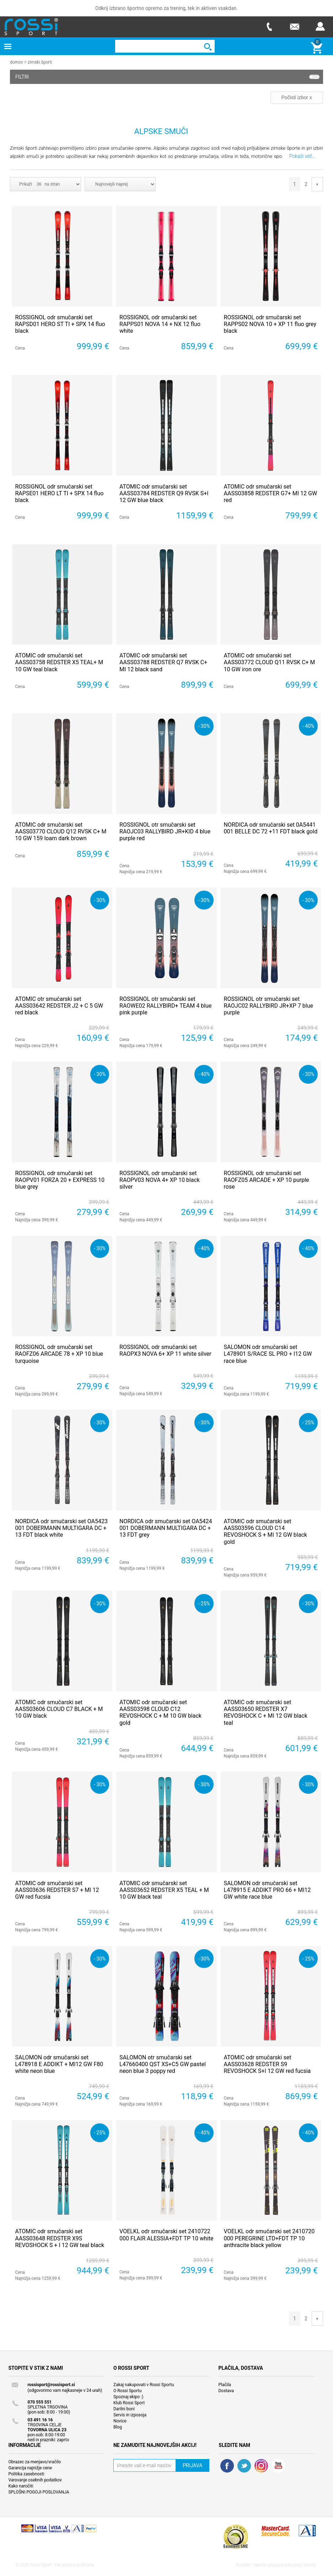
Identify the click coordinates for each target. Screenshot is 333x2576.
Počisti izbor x (296, 97)
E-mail (294, 26)
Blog (117, 2426)
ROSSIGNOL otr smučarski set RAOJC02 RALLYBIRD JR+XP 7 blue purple (268, 1005)
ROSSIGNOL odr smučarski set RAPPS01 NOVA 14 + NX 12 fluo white (159, 324)
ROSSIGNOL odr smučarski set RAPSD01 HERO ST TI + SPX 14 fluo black (60, 324)
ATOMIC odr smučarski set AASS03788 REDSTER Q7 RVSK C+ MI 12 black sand (163, 662)
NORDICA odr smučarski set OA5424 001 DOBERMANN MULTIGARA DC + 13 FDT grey (165, 1528)
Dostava (226, 2390)
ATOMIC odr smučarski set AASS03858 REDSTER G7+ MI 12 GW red (270, 493)
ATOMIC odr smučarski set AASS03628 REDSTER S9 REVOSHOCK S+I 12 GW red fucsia (267, 2064)
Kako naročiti (20, 2485)
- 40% (308, 725)
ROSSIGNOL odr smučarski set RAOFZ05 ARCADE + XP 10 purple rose (266, 1179)
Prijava (320, 26)
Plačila (224, 2384)
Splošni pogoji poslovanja (277, 2564)
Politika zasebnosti (26, 2473)
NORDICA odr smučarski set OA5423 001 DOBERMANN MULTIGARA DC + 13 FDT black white (61, 1528)
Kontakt (243, 2564)
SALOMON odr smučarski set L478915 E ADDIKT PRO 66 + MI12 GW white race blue (267, 1889)
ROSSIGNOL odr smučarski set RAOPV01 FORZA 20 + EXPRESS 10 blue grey (59, 1179)
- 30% (204, 725)
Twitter (244, 2465)
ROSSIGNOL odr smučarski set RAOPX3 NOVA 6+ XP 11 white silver (165, 1350)
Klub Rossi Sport (129, 2402)
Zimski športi (40, 62)
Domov (16, 62)
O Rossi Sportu (127, 2390)
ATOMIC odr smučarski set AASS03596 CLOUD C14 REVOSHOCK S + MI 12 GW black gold (265, 1531)
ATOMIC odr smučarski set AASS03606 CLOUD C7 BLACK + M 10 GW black (59, 1708)
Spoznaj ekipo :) (128, 2396)
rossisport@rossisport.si (51, 2384)
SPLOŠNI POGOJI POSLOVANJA (38, 2491)
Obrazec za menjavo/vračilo (34, 2461)
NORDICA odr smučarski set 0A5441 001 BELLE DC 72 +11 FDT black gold (271, 827)
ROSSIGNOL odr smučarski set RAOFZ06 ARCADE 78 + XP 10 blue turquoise (59, 1353)
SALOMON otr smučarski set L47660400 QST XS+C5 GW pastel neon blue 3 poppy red (162, 2064)
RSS (261, 2465)
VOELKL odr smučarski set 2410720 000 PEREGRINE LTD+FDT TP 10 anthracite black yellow (269, 2238)
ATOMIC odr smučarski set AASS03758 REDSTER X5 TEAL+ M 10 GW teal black (59, 662)
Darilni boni (124, 2408)
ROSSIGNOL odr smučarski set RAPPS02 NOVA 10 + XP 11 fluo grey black (270, 324)
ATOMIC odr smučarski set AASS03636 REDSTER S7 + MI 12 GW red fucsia (57, 1889)
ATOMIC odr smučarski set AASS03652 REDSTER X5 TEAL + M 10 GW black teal (164, 1889)
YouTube (278, 2465)
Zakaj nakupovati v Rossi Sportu (143, 2384)
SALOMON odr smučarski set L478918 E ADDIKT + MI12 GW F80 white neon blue (59, 2064)
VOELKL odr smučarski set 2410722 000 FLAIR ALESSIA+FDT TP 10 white (166, 2234)
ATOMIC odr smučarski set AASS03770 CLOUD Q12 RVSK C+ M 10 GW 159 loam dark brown (61, 831)
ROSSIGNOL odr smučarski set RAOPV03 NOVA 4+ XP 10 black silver (159, 1179)
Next (317, 184)
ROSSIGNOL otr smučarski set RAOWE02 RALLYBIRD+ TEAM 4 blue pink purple (165, 1005)
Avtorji (310, 2564)
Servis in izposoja (129, 2414)
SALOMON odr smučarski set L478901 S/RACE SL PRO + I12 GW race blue (268, 1353)
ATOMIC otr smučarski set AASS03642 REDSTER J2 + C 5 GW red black (59, 1005)
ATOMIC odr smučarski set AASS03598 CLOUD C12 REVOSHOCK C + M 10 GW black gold (160, 1712)
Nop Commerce (59, 2531)
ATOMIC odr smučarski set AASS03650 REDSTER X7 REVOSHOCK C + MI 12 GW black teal (265, 1712)
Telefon (269, 26)
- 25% (308, 1422)
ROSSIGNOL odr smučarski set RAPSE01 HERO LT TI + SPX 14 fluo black (59, 493)
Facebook (227, 2465)
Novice (120, 2420)
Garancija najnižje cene (30, 2467)
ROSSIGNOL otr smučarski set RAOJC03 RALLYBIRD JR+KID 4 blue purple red (164, 831)
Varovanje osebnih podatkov (34, 2479)
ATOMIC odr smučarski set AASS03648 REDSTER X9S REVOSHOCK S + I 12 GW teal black (59, 2238)
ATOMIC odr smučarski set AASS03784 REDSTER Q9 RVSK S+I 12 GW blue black (164, 493)
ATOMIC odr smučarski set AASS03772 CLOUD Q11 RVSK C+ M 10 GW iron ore (269, 662)
